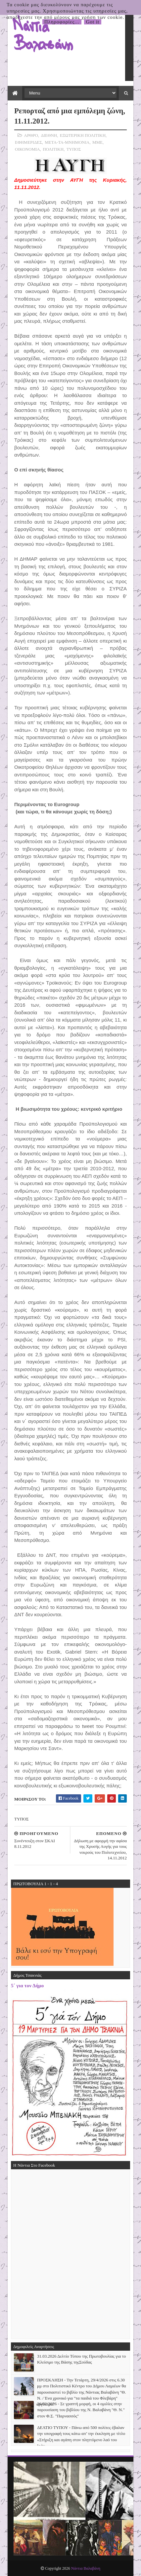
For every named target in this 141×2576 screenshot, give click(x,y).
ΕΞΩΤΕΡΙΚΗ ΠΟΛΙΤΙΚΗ (83, 135)
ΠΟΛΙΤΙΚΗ (53, 149)
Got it (93, 21)
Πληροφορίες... (61, 21)
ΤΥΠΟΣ (74, 149)
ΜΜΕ (97, 142)
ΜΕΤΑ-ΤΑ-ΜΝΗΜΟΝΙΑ (67, 142)
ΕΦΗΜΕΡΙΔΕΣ (28, 142)
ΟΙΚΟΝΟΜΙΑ (27, 149)
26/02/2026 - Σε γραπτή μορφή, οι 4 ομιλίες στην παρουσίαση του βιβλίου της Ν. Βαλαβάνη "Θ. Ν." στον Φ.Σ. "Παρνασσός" (81, 2409)
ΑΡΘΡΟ (31, 135)
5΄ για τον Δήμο (27, 1985)
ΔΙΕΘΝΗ (49, 135)
